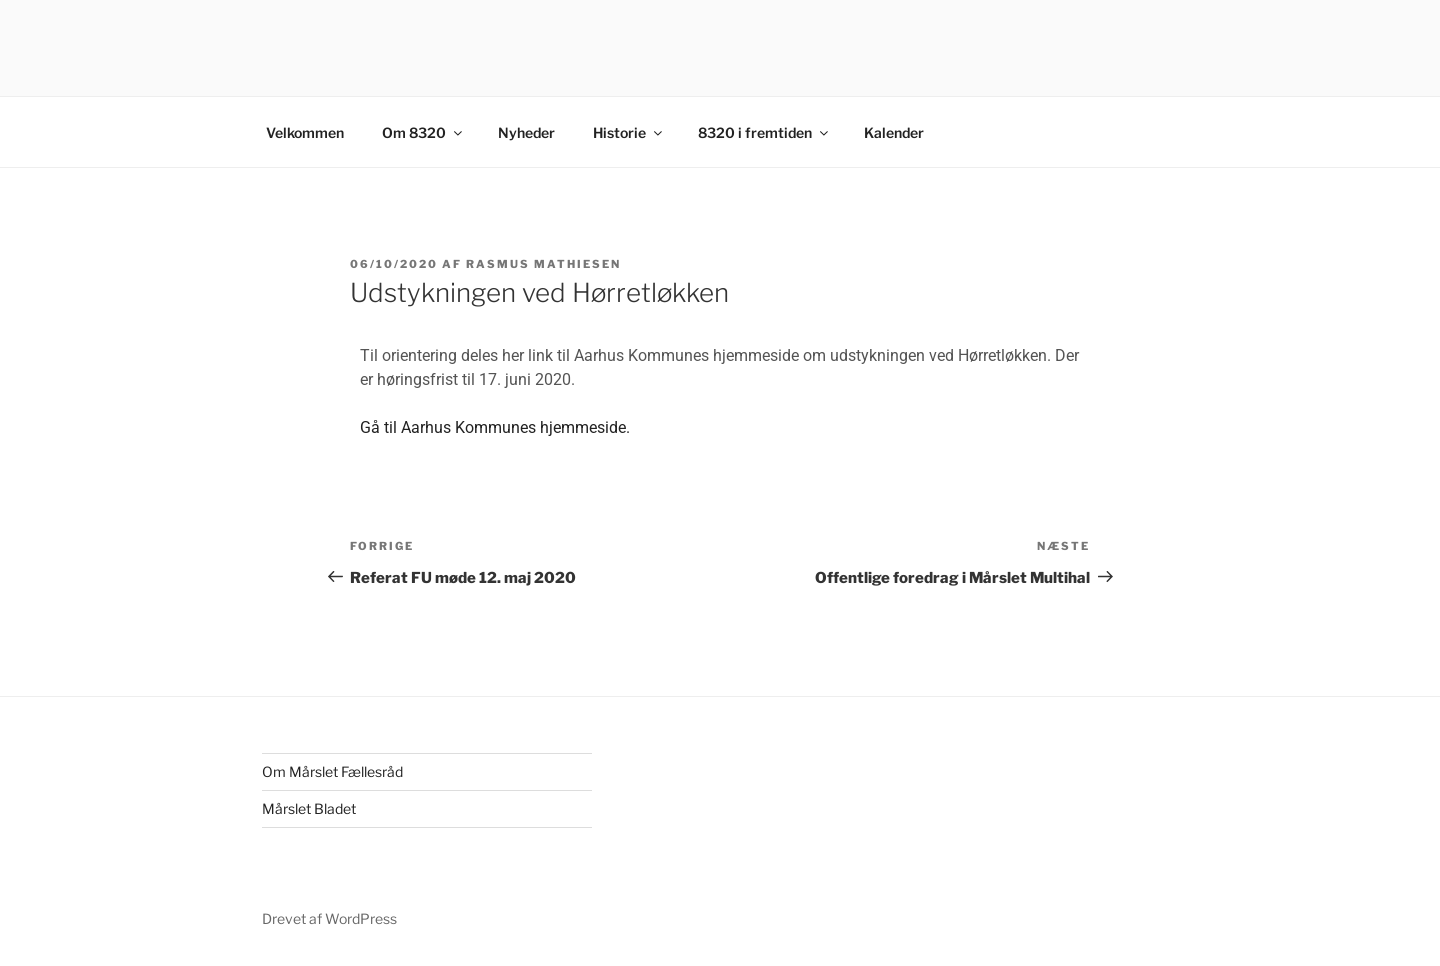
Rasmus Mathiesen (543, 264)
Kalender (894, 132)
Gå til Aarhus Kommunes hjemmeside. (495, 427)
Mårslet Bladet (309, 808)
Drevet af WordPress (329, 918)
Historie (629, 132)
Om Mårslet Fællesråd (332, 771)
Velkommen (305, 132)
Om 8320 (423, 132)
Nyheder (526, 132)
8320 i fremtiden (764, 132)
